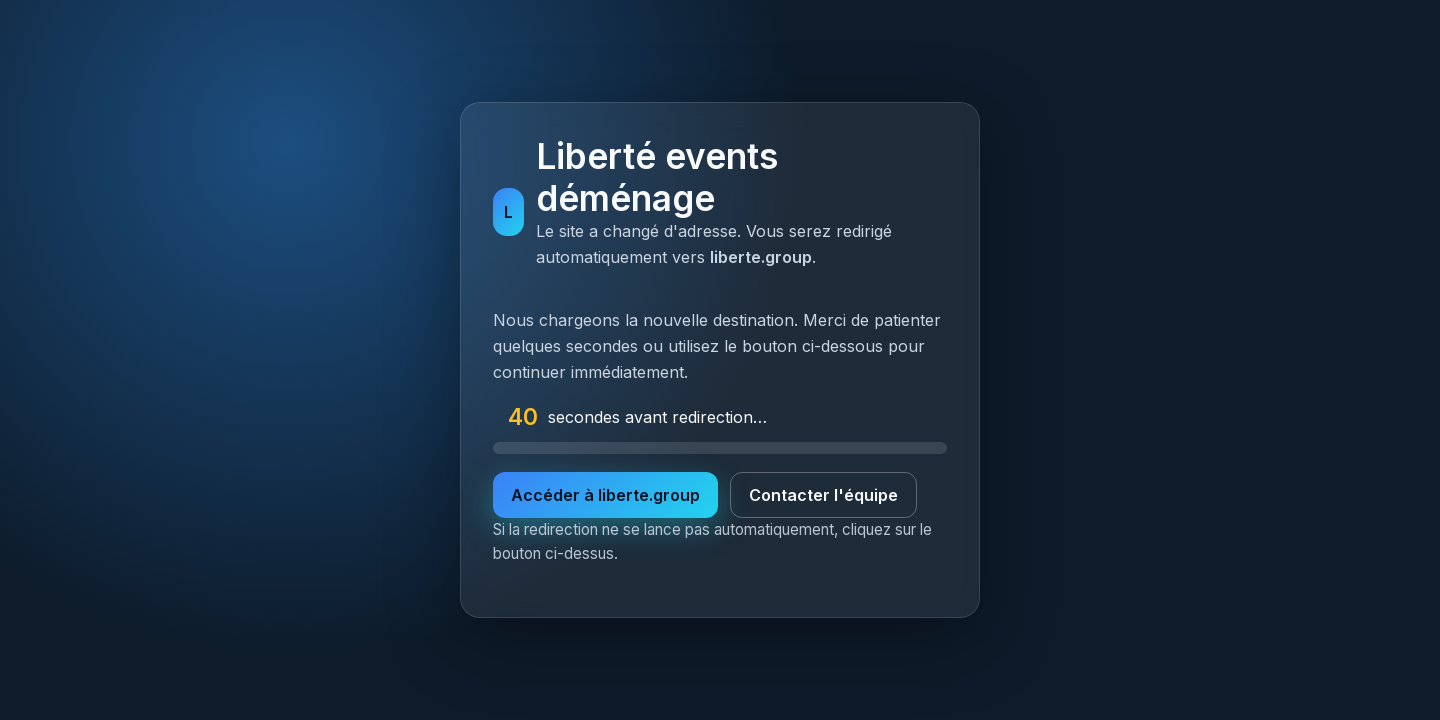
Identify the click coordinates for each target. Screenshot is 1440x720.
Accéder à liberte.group (605, 495)
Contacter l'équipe (823, 495)
